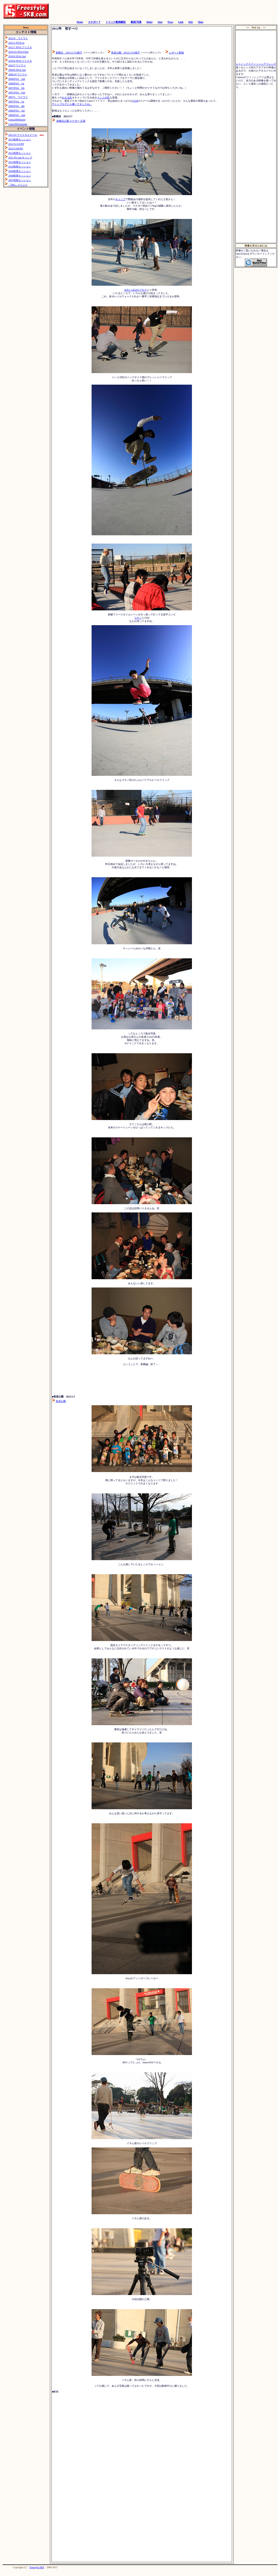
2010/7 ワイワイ (17, 65)
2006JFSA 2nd (16, 115)
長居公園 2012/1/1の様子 (125, 52)
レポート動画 (176, 52)
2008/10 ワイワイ (17, 74)
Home (80, 22)
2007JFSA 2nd (16, 92)
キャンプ (120, 199)
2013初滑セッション (19, 139)
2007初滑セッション (19, 180)
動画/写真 (136, 22)
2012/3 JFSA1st (16, 42)
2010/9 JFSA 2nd (17, 56)
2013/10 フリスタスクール (22, 135)
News (170, 22)
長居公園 (59, 1401)
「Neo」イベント (18, 184)
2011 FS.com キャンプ (20, 157)
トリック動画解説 (116, 22)
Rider (150, 22)
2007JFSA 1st (16, 101)
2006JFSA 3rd (16, 110)
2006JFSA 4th (16, 106)
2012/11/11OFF (16, 144)
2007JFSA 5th (16, 88)
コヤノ (138, 617)
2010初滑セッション (19, 166)
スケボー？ (94, 22)
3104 (135, 100)
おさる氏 (67, 97)
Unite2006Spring (17, 119)
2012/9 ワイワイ (18, 38)
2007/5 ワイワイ (18, 97)
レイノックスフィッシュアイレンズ (256, 64)
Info (190, 22)
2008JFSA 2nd (16, 79)
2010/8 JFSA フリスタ (20, 61)
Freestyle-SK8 (36, 2567)
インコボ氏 (103, 97)
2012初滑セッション (19, 153)
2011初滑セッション (19, 162)
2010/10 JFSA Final (18, 51)
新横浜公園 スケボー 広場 (70, 121)
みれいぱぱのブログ (135, 289)
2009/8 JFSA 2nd (17, 70)
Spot (160, 22)
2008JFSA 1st (16, 83)
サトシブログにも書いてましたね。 (72, 104)
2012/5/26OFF (15, 148)
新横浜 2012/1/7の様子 (69, 52)
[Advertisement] (141, 1379)
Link (180, 22)
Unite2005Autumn (17, 124)
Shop (200, 22)
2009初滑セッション (19, 171)
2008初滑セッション (19, 175)
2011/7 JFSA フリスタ (20, 47)
